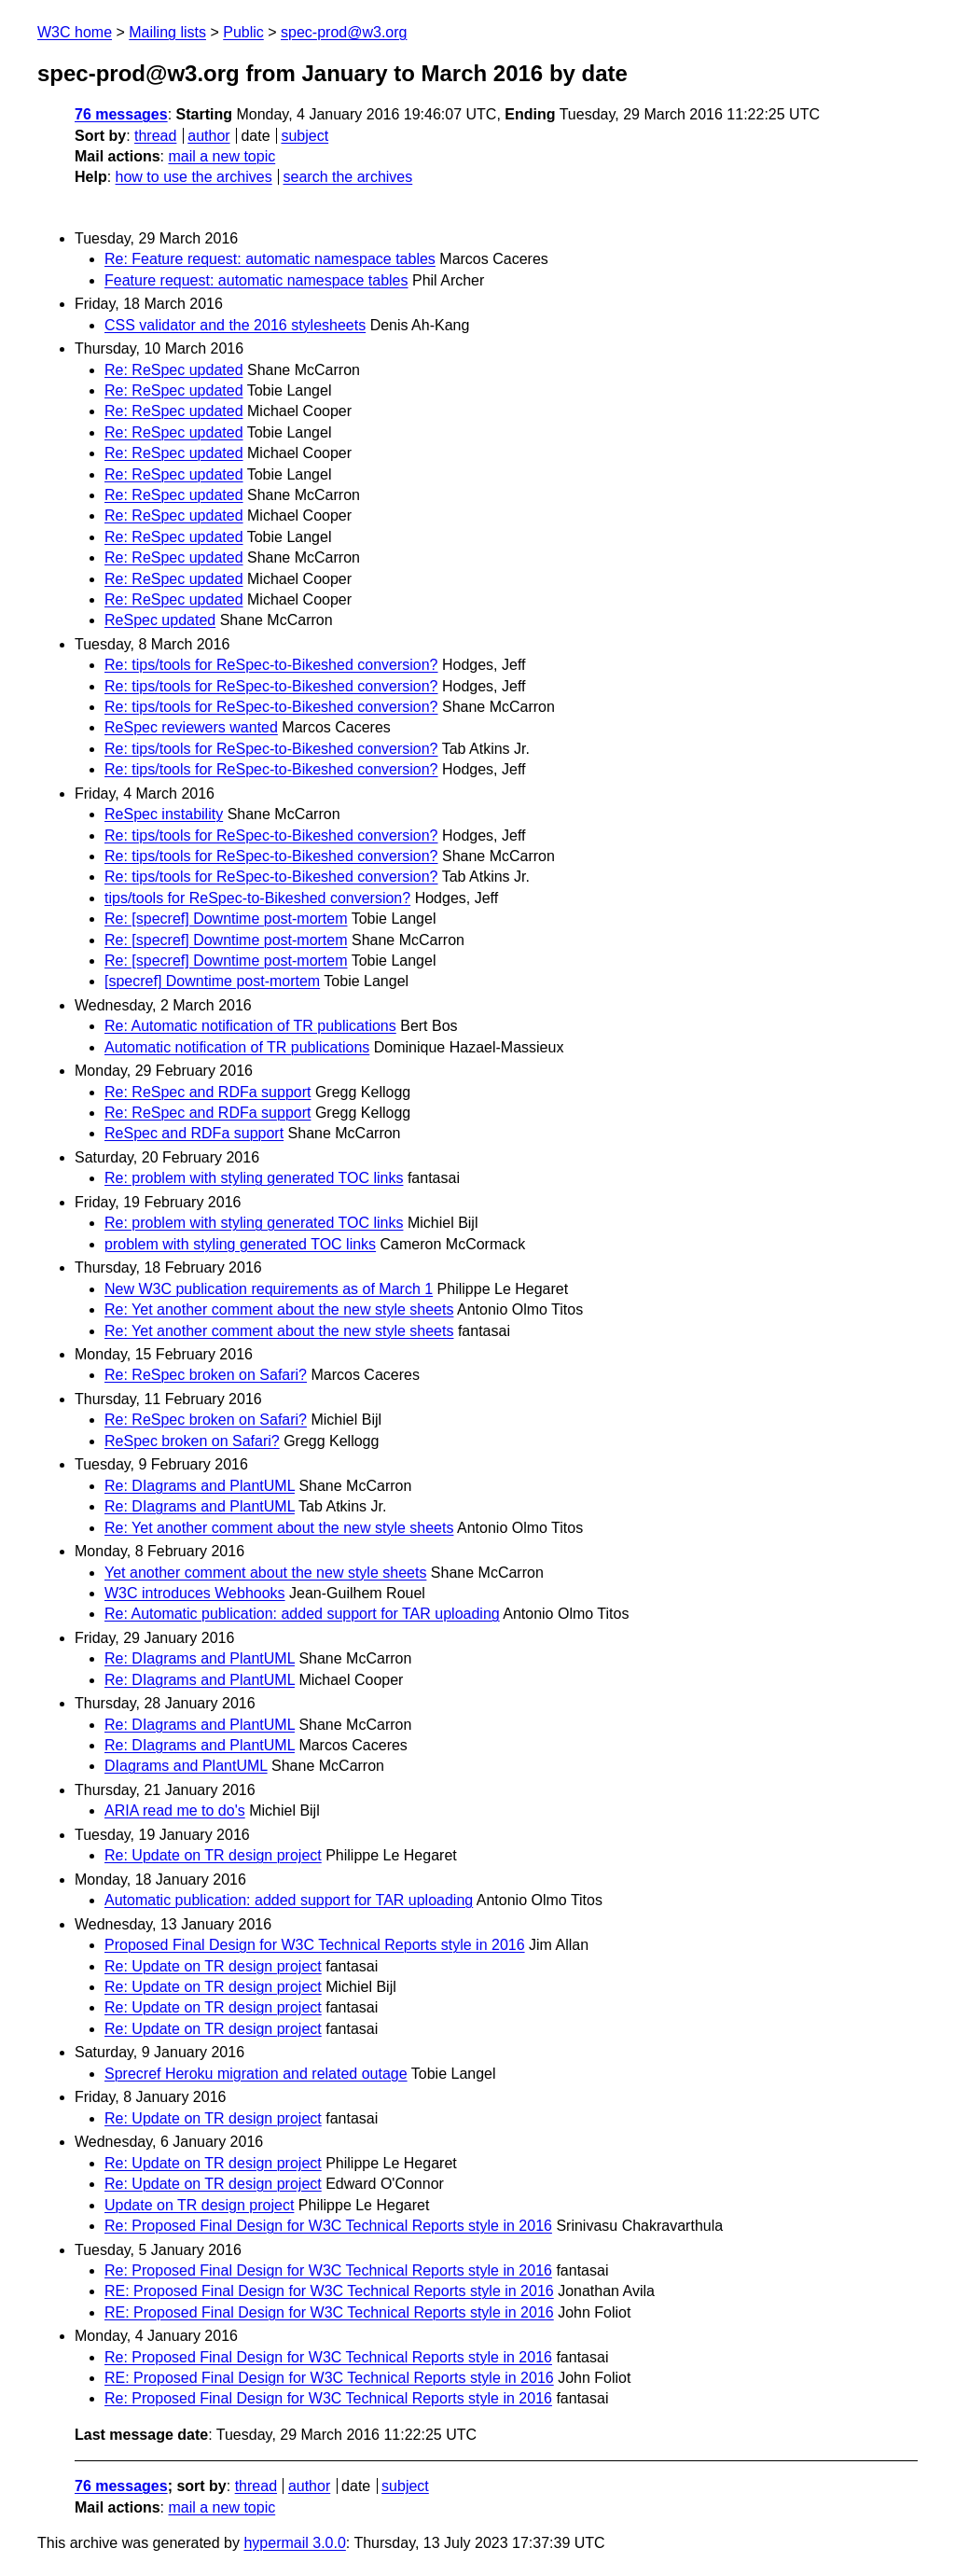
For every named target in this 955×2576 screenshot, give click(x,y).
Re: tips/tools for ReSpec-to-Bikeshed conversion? (271, 665)
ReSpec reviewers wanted (191, 727)
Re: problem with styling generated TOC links (253, 1178)
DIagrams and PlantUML (186, 1766)
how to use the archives (194, 177)
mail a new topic (221, 156)
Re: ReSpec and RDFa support (207, 1092)
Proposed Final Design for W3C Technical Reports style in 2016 (314, 1945)
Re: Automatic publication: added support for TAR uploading (302, 1614)
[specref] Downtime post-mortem (212, 981)
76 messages (121, 114)
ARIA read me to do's (174, 1810)
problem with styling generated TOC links (240, 1244)
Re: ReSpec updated (173, 370)
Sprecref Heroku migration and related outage (256, 2074)
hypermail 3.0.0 (294, 2543)
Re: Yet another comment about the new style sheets (278, 1309)
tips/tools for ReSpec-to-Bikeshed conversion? (257, 898)
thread (155, 136)
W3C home (74, 32)
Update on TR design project (199, 2205)
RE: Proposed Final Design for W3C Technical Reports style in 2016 (329, 2291)
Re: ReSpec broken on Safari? (205, 1375)
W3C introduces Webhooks (194, 1593)
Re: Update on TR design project (213, 1855)
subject (304, 136)
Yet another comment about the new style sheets (265, 1572)
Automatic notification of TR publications (236, 1047)
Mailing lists (167, 32)
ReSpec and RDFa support (194, 1133)
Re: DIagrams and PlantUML (199, 1486)
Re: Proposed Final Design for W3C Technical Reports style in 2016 (328, 2226)
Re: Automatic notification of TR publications (250, 1026)
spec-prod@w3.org (344, 32)
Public (243, 32)
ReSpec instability (163, 814)
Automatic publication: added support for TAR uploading (288, 1900)
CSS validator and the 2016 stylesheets (235, 325)
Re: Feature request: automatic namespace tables (270, 259)
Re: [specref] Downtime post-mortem (226, 918)
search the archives (348, 177)
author (208, 136)
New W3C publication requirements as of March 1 (268, 1289)
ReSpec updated (159, 620)
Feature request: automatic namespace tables (256, 280)
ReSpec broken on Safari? (192, 1441)
